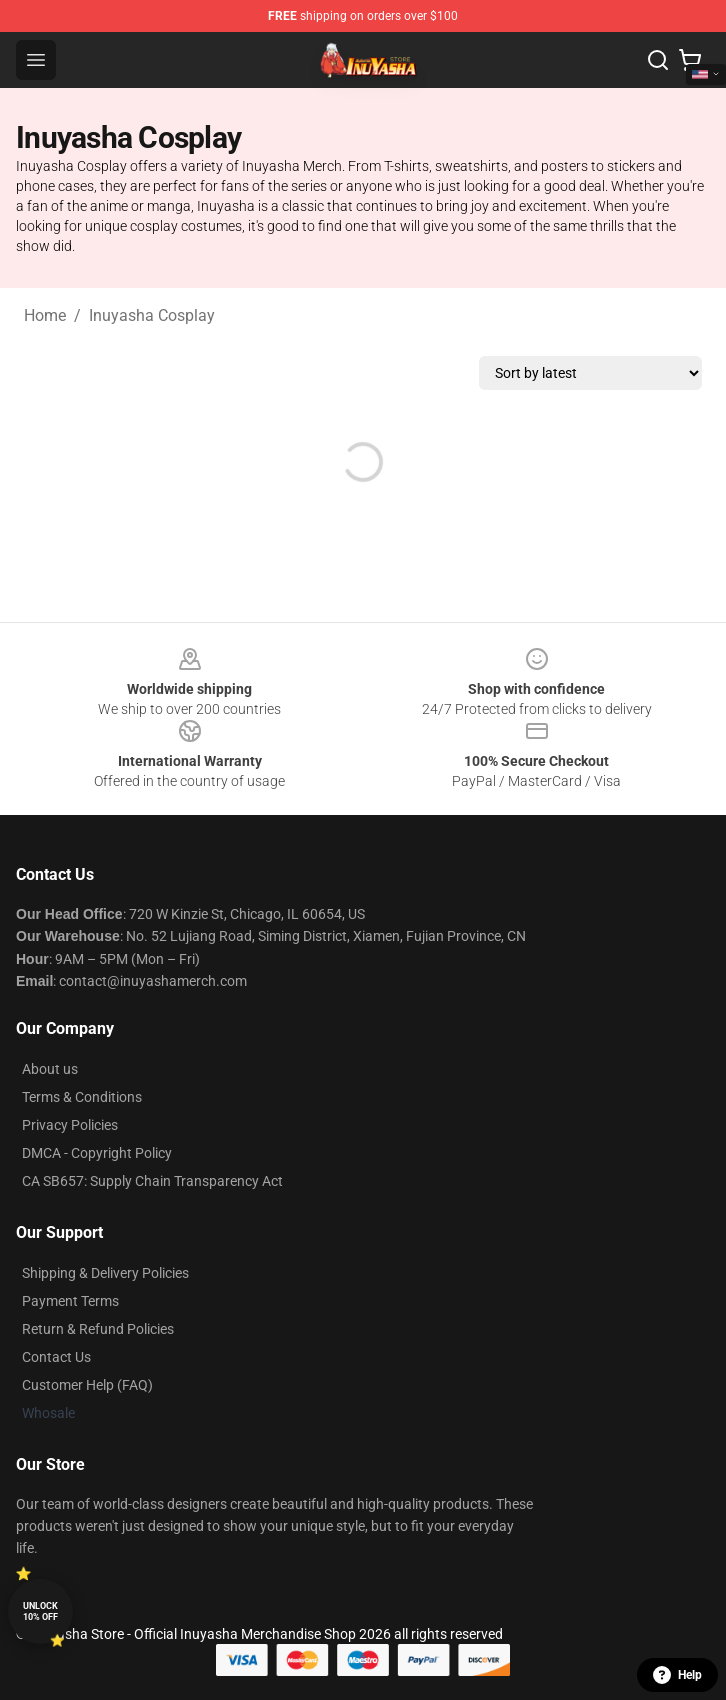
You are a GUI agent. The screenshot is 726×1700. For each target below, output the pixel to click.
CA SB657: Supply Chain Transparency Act (152, 1181)
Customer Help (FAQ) (87, 1385)
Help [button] (677, 1675)
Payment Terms (70, 1301)
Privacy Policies (70, 1125)
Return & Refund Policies (98, 1329)
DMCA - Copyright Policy (97, 1153)
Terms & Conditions (82, 1097)
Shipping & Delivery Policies (105, 1273)
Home (45, 315)
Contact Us (56, 1357)
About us (50, 1069)
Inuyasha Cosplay (152, 315)
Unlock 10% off (40, 1611)
